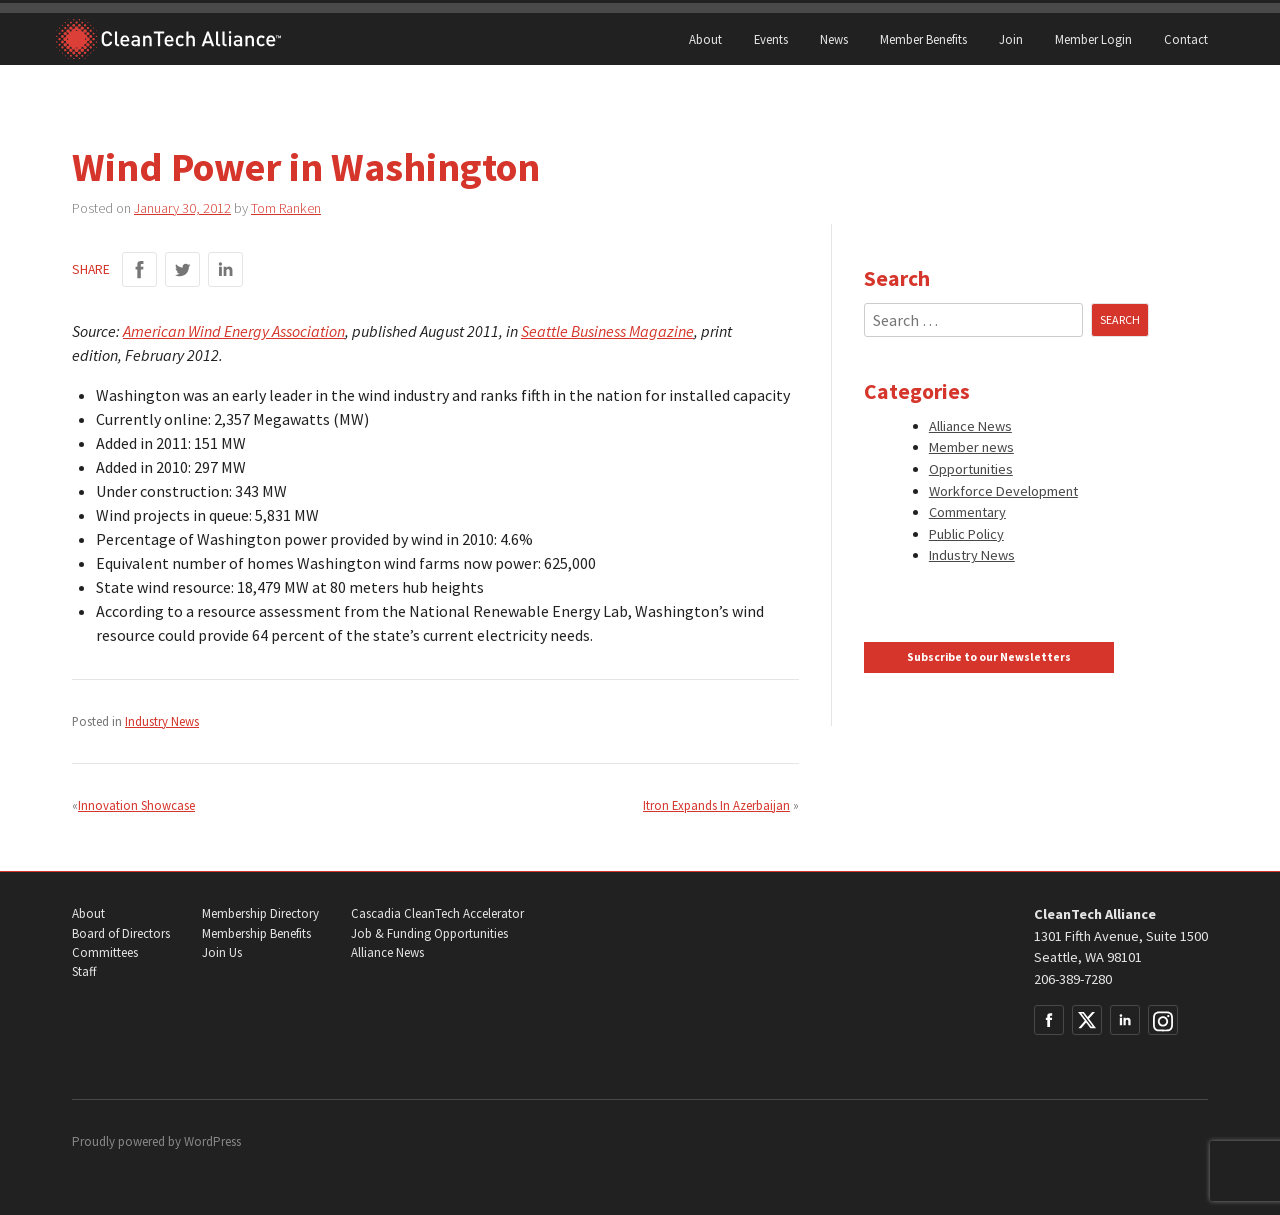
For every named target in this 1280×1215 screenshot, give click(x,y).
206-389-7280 (1073, 979)
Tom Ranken (286, 208)
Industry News (162, 721)
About (705, 39)
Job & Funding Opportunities (429, 933)
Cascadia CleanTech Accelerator (437, 913)
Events (771, 39)
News (834, 39)
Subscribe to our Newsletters (989, 657)
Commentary (967, 512)
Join (1011, 39)
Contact (1186, 39)
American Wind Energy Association (234, 331)
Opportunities (971, 469)
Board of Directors (121, 933)
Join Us (222, 952)
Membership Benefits (256, 933)
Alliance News (970, 426)
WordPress (212, 1141)
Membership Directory (260, 913)
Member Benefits (923, 39)
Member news (971, 447)
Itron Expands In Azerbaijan (716, 805)
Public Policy (966, 534)
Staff (84, 971)
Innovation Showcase (136, 805)
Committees (105, 952)
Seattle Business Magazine (607, 331)
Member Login (1093, 39)
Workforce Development (1003, 491)
